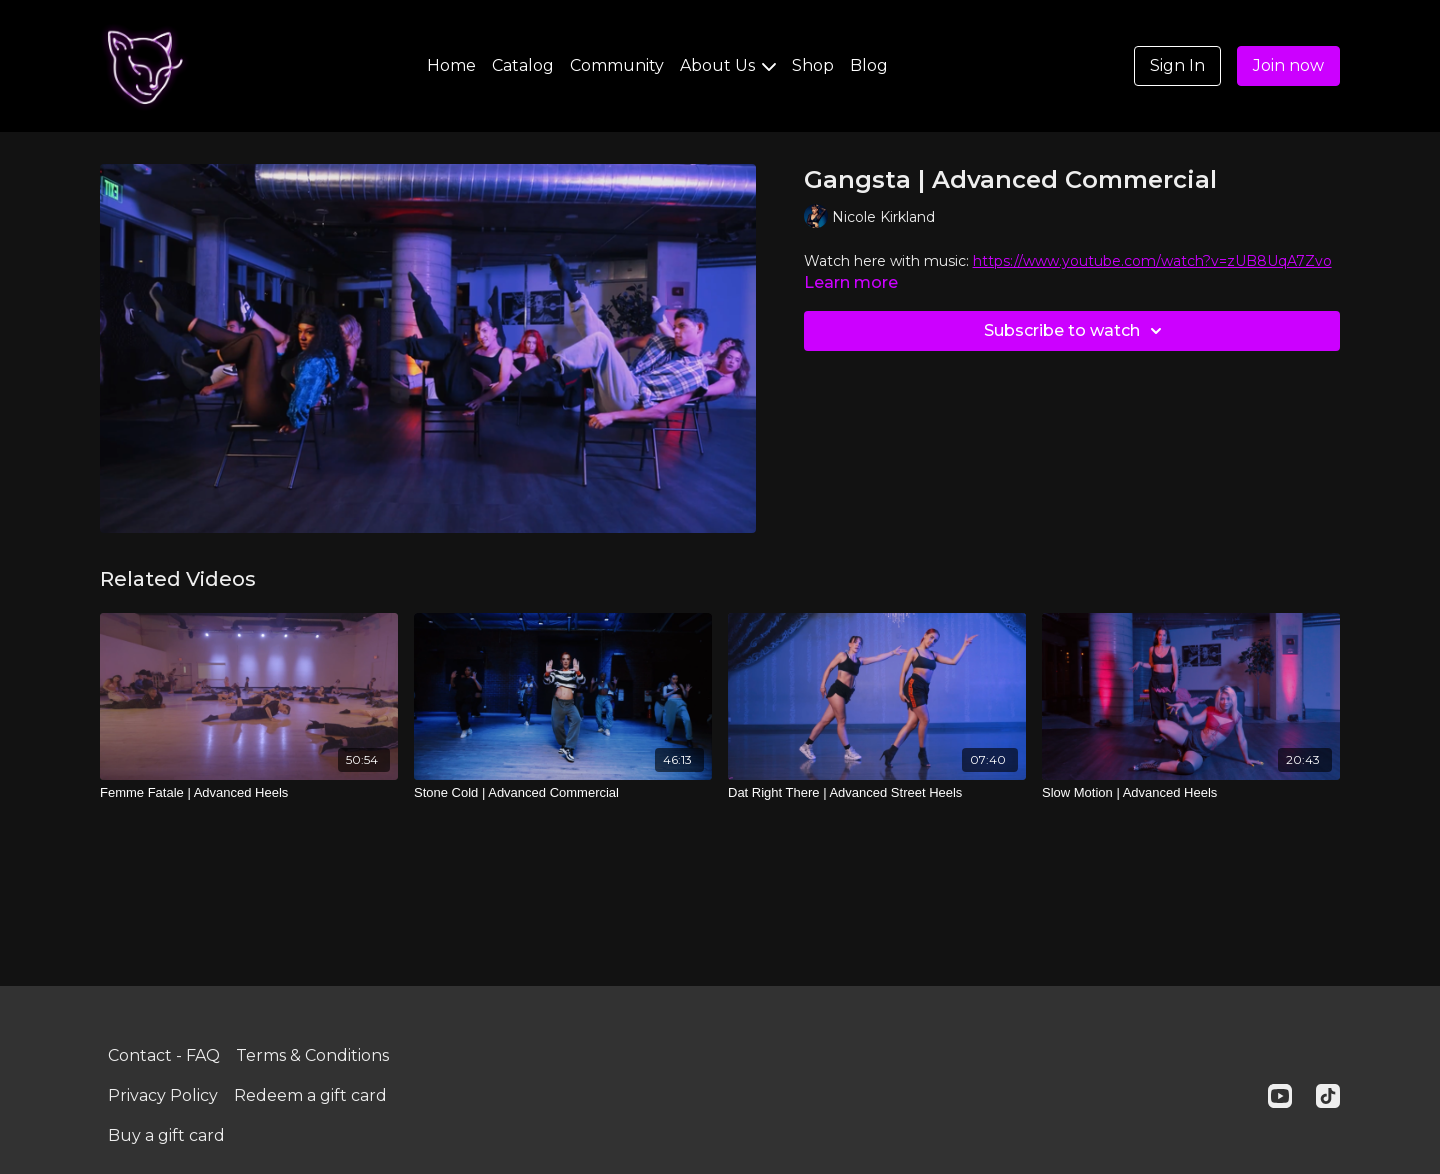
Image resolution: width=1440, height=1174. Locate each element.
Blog (869, 65)
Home (451, 65)
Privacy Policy (163, 1095)
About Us (728, 65)
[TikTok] (1328, 1096)
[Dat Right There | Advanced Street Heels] (877, 793)
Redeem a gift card (310, 1095)
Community (617, 65)
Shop (813, 65)
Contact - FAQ (164, 1055)
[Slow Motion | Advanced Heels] (1191, 793)
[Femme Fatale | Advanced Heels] (249, 793)
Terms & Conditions (312, 1055)
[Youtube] (1280, 1096)
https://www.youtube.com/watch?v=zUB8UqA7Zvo (1152, 261)
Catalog (523, 65)
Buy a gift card (166, 1135)
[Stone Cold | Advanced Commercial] (563, 793)
